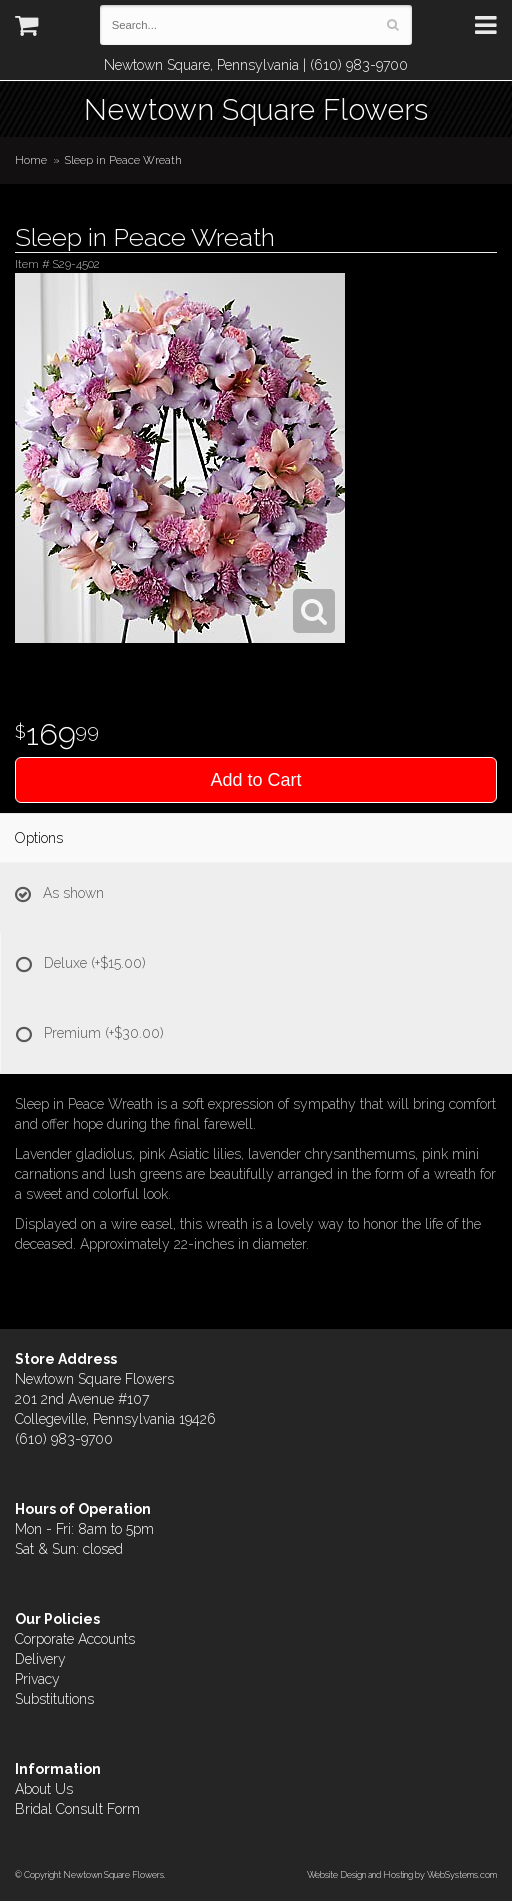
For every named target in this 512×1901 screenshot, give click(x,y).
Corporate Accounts (75, 1639)
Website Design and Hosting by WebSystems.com (402, 1874)
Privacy (37, 1679)
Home (31, 160)
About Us (44, 1789)
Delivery (40, 1659)
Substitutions (54, 1699)
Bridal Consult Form (77, 1809)
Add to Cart (255, 780)
